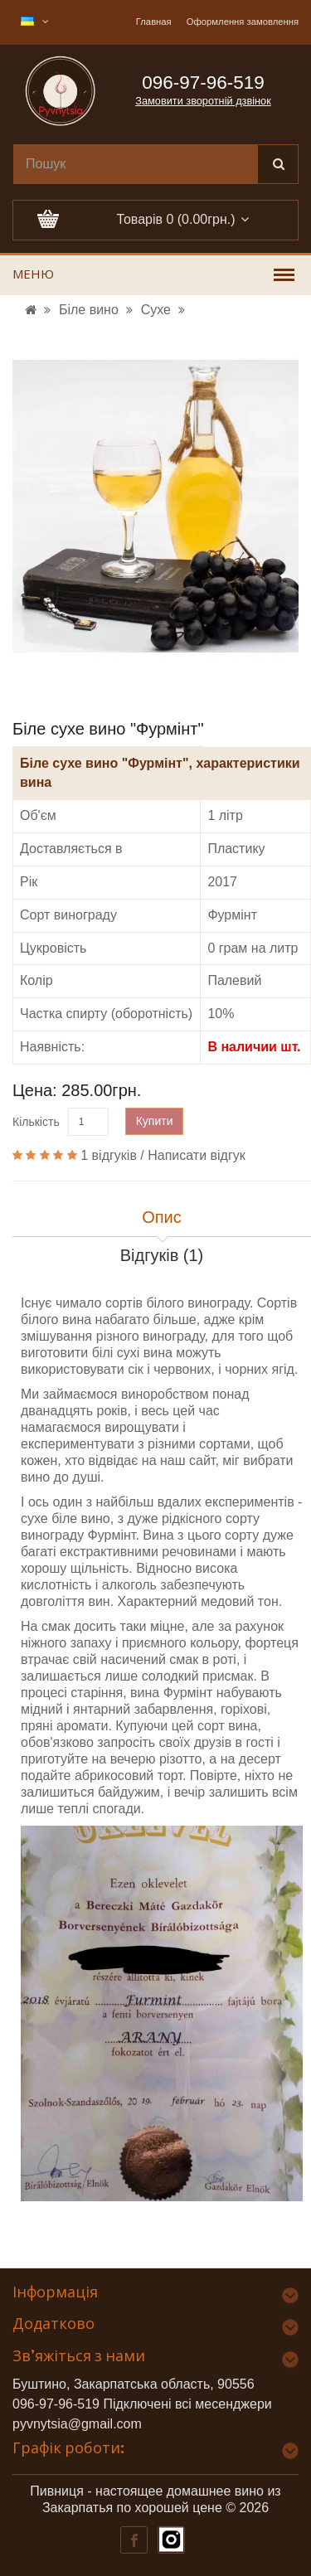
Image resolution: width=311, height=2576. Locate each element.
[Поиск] (278, 164)
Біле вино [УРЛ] (89, 310)
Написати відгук (196, 1155)
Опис (162, 1217)
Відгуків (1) (162, 1255)
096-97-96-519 (56, 2404)
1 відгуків (108, 1155)
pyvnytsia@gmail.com (77, 2424)
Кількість (36, 1121)
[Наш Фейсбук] (133, 2539)
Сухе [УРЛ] (156, 310)
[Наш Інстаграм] (170, 2539)
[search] (135, 164)
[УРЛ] (30, 310)
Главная (154, 22)
